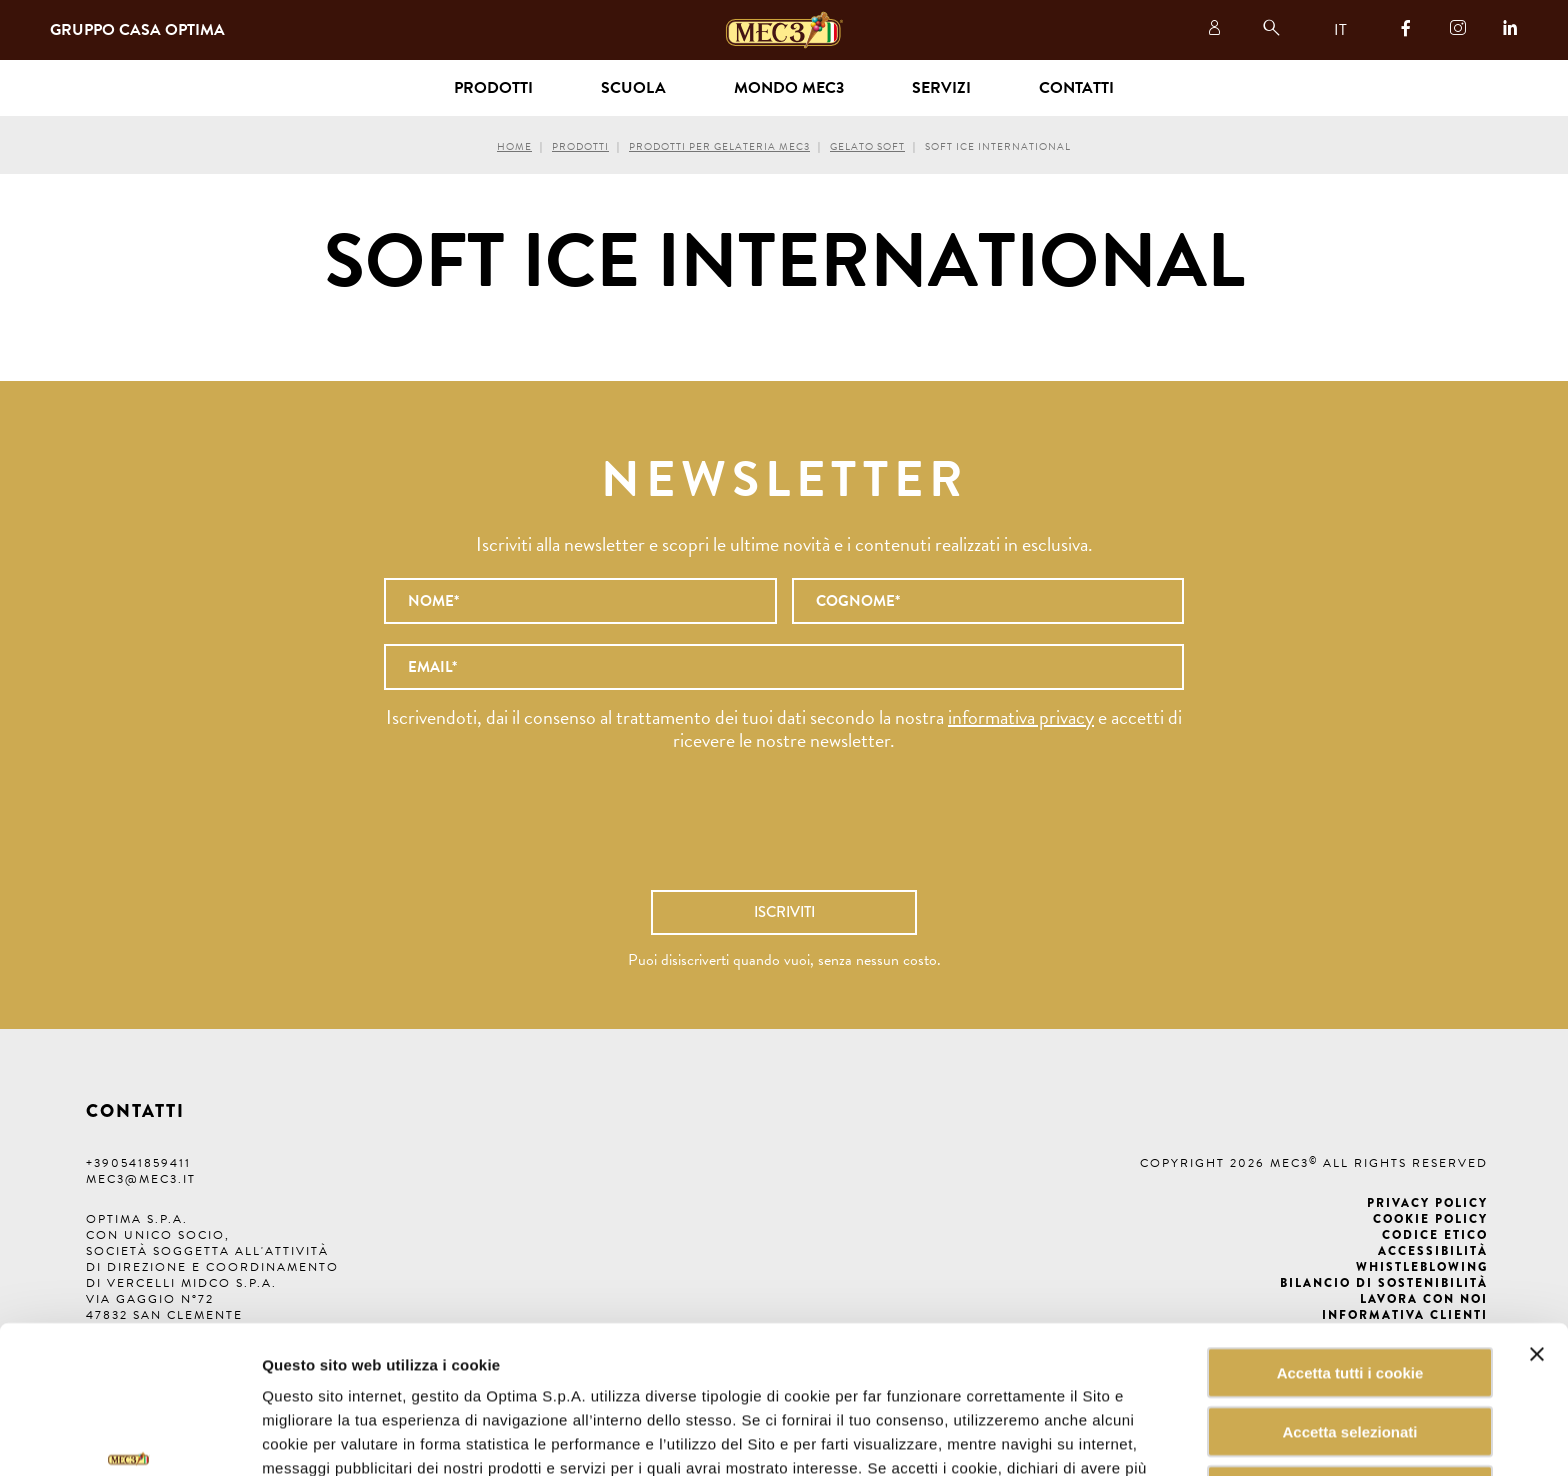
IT (1340, 30)
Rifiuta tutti (1349, 1370)
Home (514, 146)
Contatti (1076, 88)
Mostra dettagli (1014, 1436)
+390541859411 (138, 1163)
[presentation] (784, 831)
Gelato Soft (867, 146)
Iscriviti (784, 912)
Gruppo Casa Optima (137, 30)
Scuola (633, 88)
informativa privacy (1021, 717)
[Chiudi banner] (1537, 1234)
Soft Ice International (998, 146)
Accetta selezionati (1349, 1311)
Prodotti (580, 146)
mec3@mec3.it (141, 1179)
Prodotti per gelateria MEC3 (719, 146)
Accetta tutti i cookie (1350, 1252)
